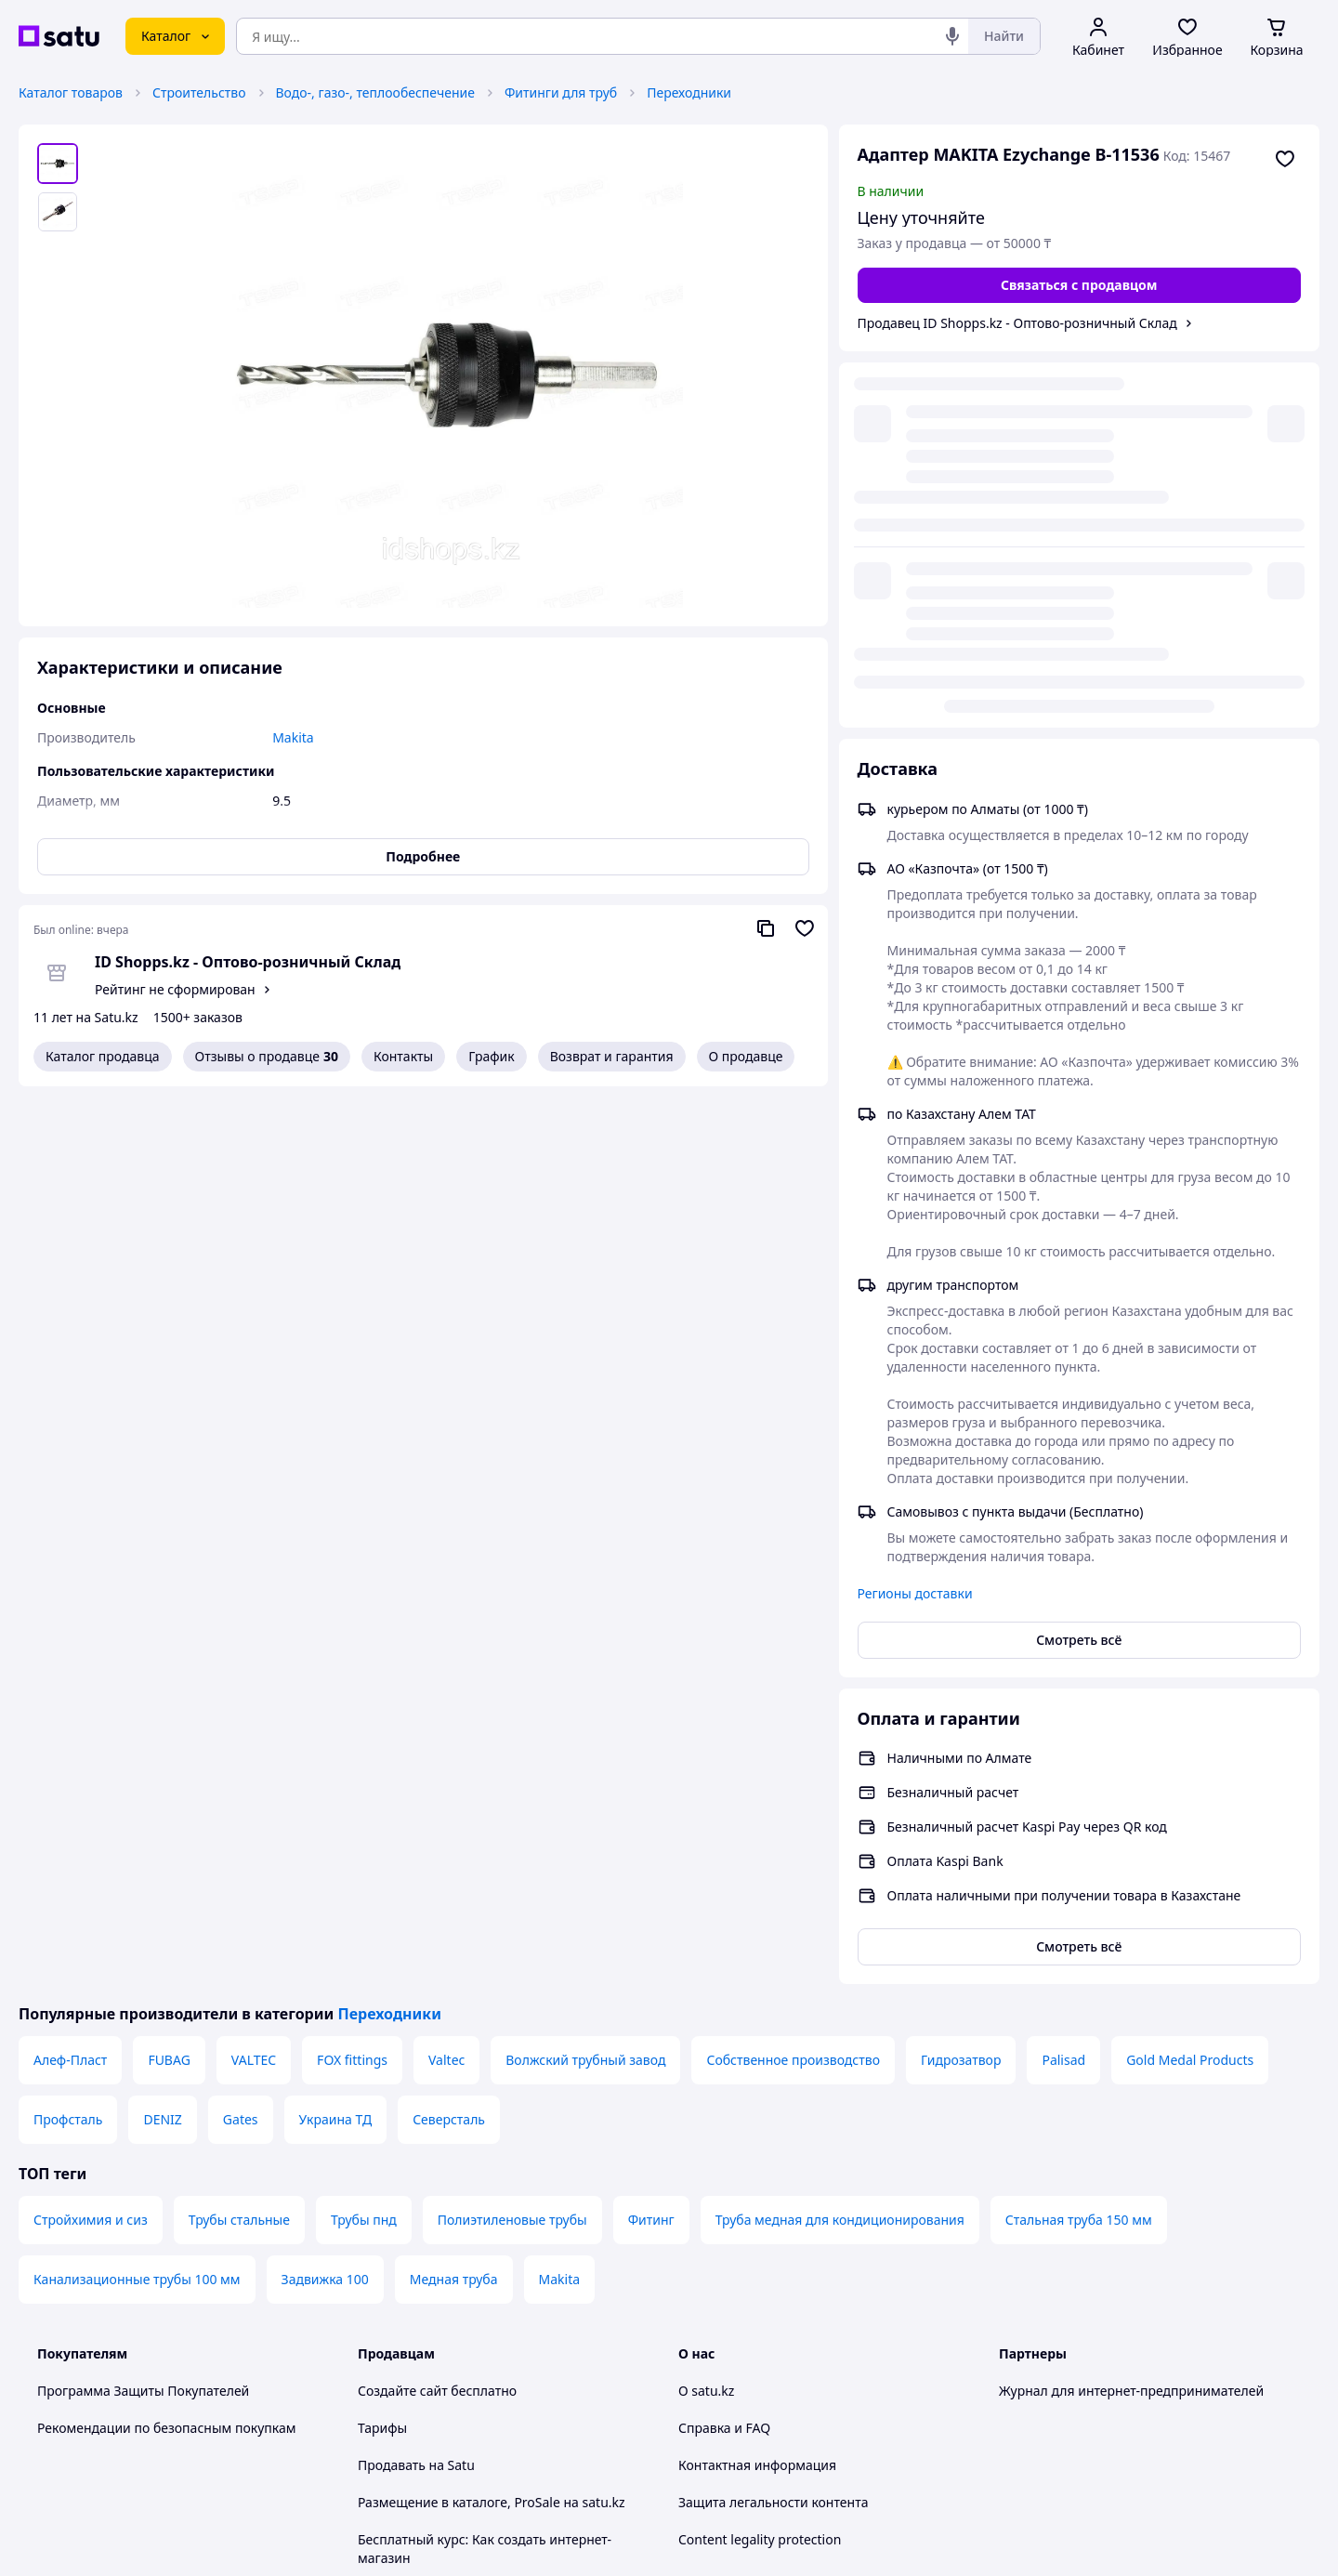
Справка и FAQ (724, 2051)
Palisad (1063, 1683)
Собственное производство (793, 1683)
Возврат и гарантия (612, 1056)
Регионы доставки (915, 1217)
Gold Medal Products (1189, 1683)
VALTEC (253, 1683)
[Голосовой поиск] (952, 36)
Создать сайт (908, 2540)
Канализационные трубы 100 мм (137, 1903)
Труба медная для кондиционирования (839, 1843)
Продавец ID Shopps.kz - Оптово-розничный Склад (1017, 323)
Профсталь (67, 1743)
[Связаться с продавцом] (1080, 285)
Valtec (446, 1683)
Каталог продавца (103, 1056)
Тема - (433, 2380)
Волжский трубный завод (585, 1683)
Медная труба (454, 1903)
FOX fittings (352, 1683)
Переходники (689, 92)
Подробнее (423, 856)
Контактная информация (757, 2088)
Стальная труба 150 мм (1078, 1843)
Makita (560, 1903)
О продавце (746, 1056)
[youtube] (1010, 2381)
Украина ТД (336, 1743)
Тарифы (382, 2051)
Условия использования (859, 2490)
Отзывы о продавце (266, 1056)
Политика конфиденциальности (458, 2293)
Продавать (392, 2088)
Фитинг (651, 1843)
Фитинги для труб (561, 92)
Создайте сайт (403, 2014)
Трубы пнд (364, 1843)
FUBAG (169, 1683)
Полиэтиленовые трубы (512, 1843)
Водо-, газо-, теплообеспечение (375, 92)
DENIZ (162, 1743)
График (491, 1056)
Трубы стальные (239, 1843)
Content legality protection (759, 2163)
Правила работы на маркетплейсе (465, 2330)
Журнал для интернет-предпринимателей (1131, 2014)
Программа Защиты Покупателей (143, 2014)
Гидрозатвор (961, 1683)
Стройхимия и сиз (90, 1843)
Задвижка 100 (325, 1903)
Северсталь (449, 1743)
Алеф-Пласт (70, 1683)
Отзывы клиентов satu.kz (437, 2219)
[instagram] (1077, 2381)
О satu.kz (706, 2014)
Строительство (199, 92)
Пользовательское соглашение (456, 2256)
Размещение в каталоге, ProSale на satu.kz (491, 2126)
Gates (240, 1743)
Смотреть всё (1079, 1263)
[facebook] (1043, 2381)
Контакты (403, 1056)
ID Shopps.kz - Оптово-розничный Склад (247, 962)
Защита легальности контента (773, 2126)
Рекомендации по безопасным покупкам (166, 2051)
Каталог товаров (71, 92)
